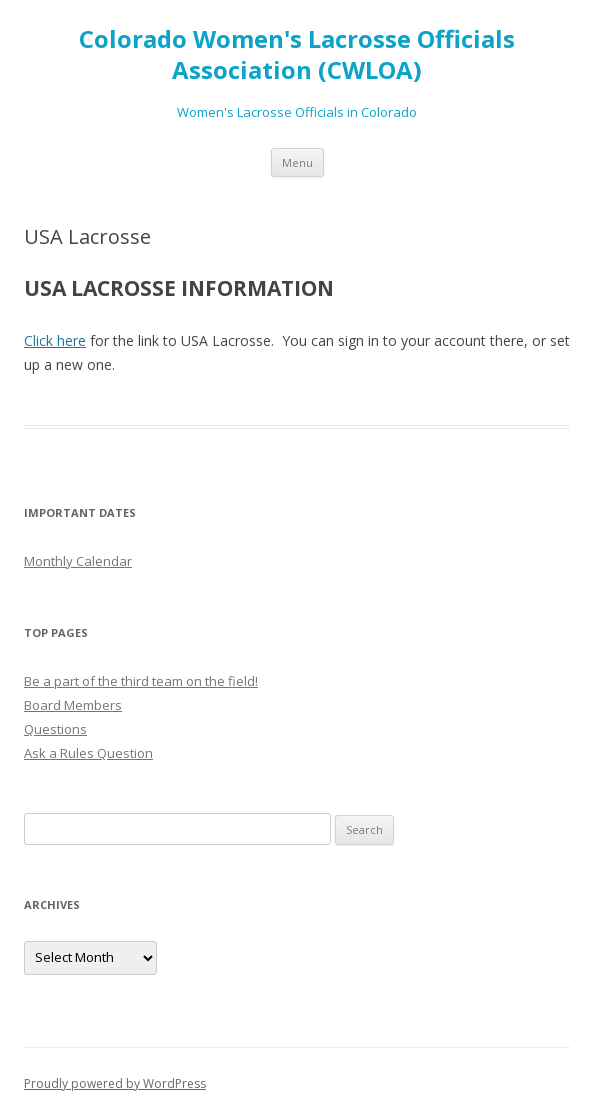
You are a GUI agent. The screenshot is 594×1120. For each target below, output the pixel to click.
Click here (55, 340)
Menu (297, 162)
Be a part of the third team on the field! (141, 681)
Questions (55, 729)
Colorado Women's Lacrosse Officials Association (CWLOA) (297, 55)
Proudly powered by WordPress (115, 1083)
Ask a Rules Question (88, 753)
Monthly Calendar (78, 561)
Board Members (73, 705)
